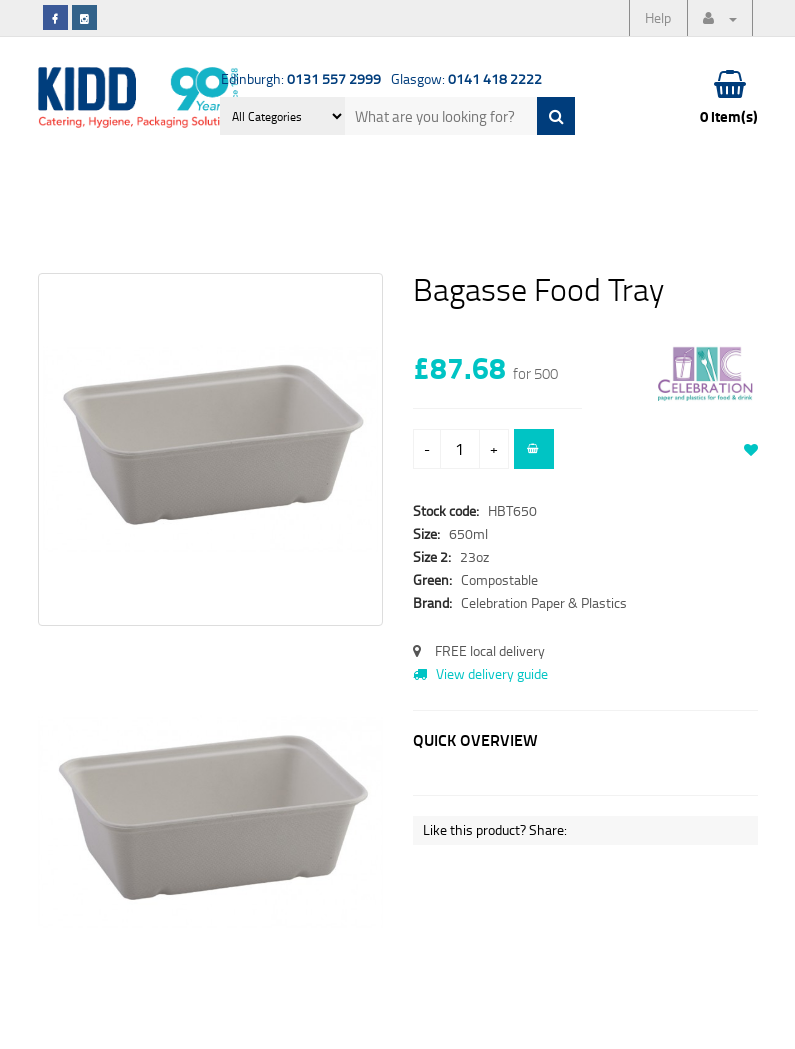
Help (658, 17)
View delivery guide (480, 673)
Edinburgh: (301, 78)
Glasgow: (466, 78)
